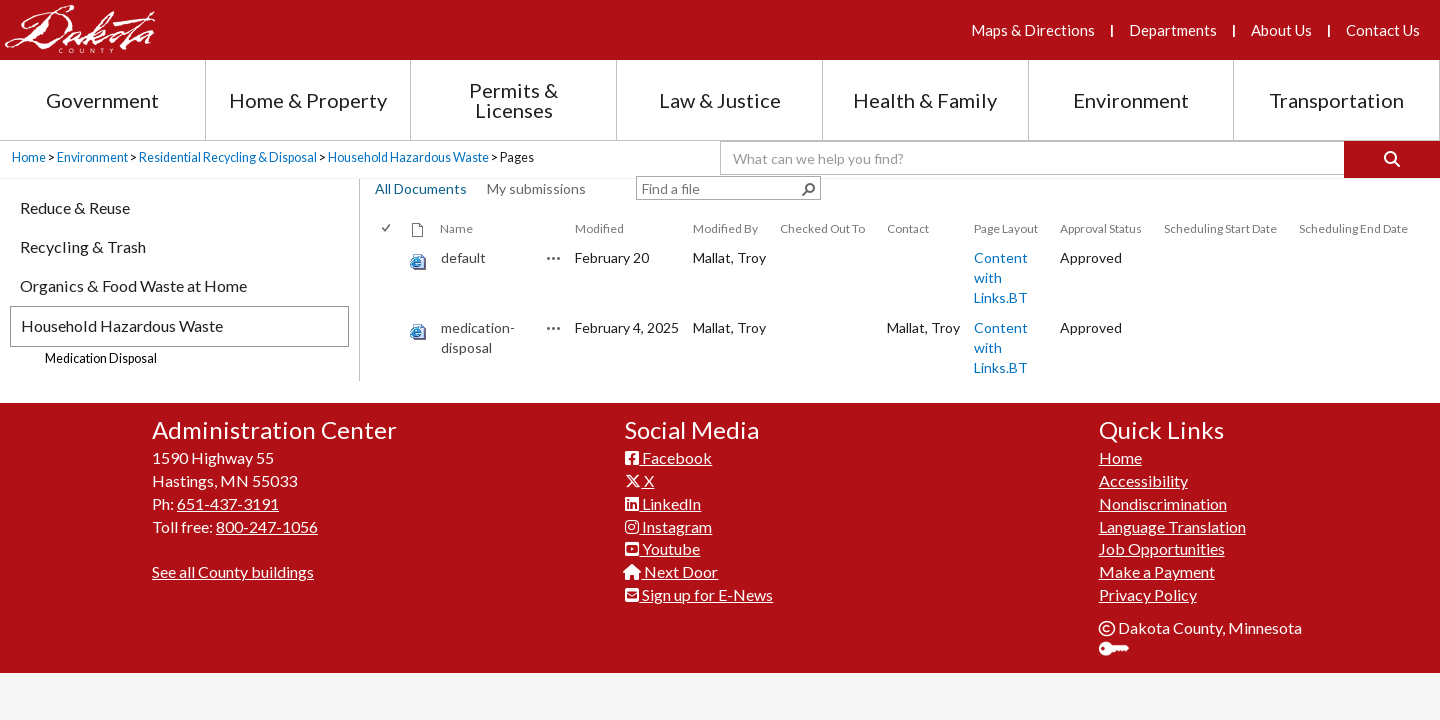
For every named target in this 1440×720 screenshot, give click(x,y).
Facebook (668, 457)
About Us (1281, 30)
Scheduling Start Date (1220, 228)
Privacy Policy (1148, 594)
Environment (92, 157)
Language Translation (1172, 526)
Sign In (1121, 650)
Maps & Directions (1033, 30)
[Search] (1392, 159)
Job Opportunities (1162, 548)
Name (456, 228)
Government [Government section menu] (102, 100)
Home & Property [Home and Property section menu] (308, 100)
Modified (599, 228)
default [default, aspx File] (463, 257)
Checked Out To (822, 228)
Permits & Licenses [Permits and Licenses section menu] (513, 100)
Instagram (668, 526)
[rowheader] (390, 278)
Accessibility (1143, 480)
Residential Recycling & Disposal (228, 157)
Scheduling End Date (1353, 228)
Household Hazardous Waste (408, 157)
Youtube (662, 548)
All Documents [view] (421, 188)
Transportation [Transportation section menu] (1336, 100)
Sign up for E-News (699, 594)
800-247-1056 (267, 526)
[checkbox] (387, 228)
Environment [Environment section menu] (1131, 100)
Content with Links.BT (1001, 277)
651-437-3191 (228, 503)
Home (29, 157)
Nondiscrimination (1163, 503)
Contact (908, 228)
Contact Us (1383, 30)
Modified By (725, 228)
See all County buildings (233, 571)
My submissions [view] (536, 188)
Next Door (671, 571)
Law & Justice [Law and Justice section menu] (720, 100)
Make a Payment (1157, 571)
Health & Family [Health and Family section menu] (925, 100)
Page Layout (1006, 228)
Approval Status (1101, 228)
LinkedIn (663, 503)
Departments (1173, 30)
